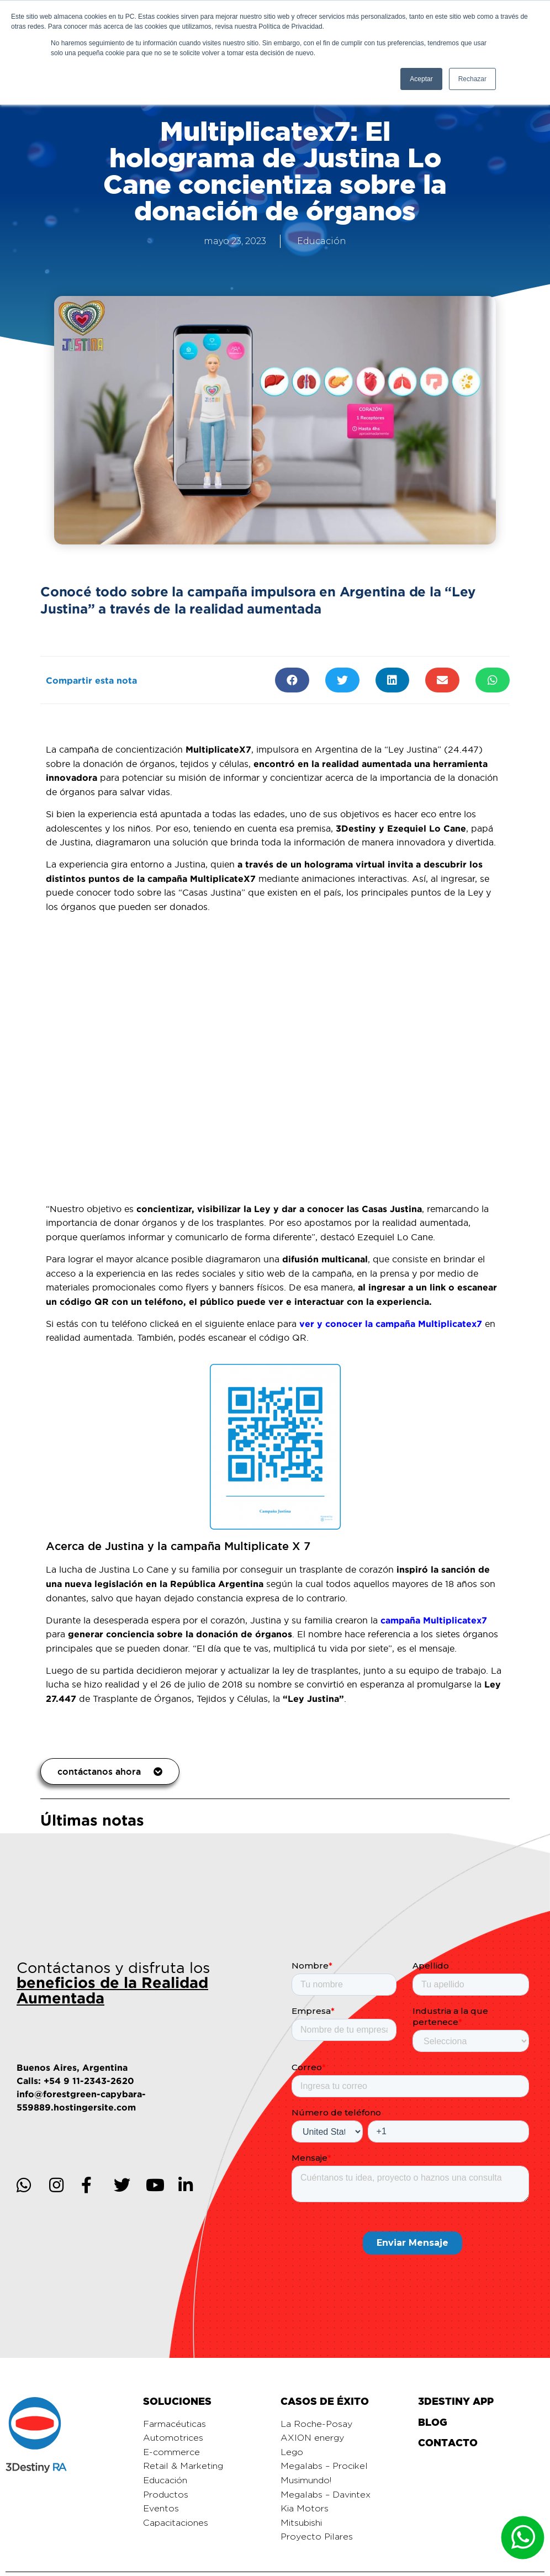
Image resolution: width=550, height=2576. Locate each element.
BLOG (432, 2422)
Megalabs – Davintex (326, 2494)
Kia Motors (305, 2508)
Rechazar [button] (472, 79)
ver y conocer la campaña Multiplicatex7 (390, 1324)
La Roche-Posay (316, 2424)
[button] (109, 1771)
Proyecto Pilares (317, 2536)
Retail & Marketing (183, 2466)
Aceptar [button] (421, 79)
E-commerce (171, 2452)
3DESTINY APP (456, 2401)
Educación (321, 241)
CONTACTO (448, 2442)
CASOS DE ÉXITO (325, 2401)
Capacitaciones (175, 2523)
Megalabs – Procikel (324, 2466)
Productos (165, 2494)
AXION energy (312, 2438)
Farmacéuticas (174, 2424)
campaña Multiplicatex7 (433, 1620)
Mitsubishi (301, 2523)
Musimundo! (306, 2480)
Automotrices (173, 2438)
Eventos (161, 2508)
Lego (292, 2452)
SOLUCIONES (177, 2401)
